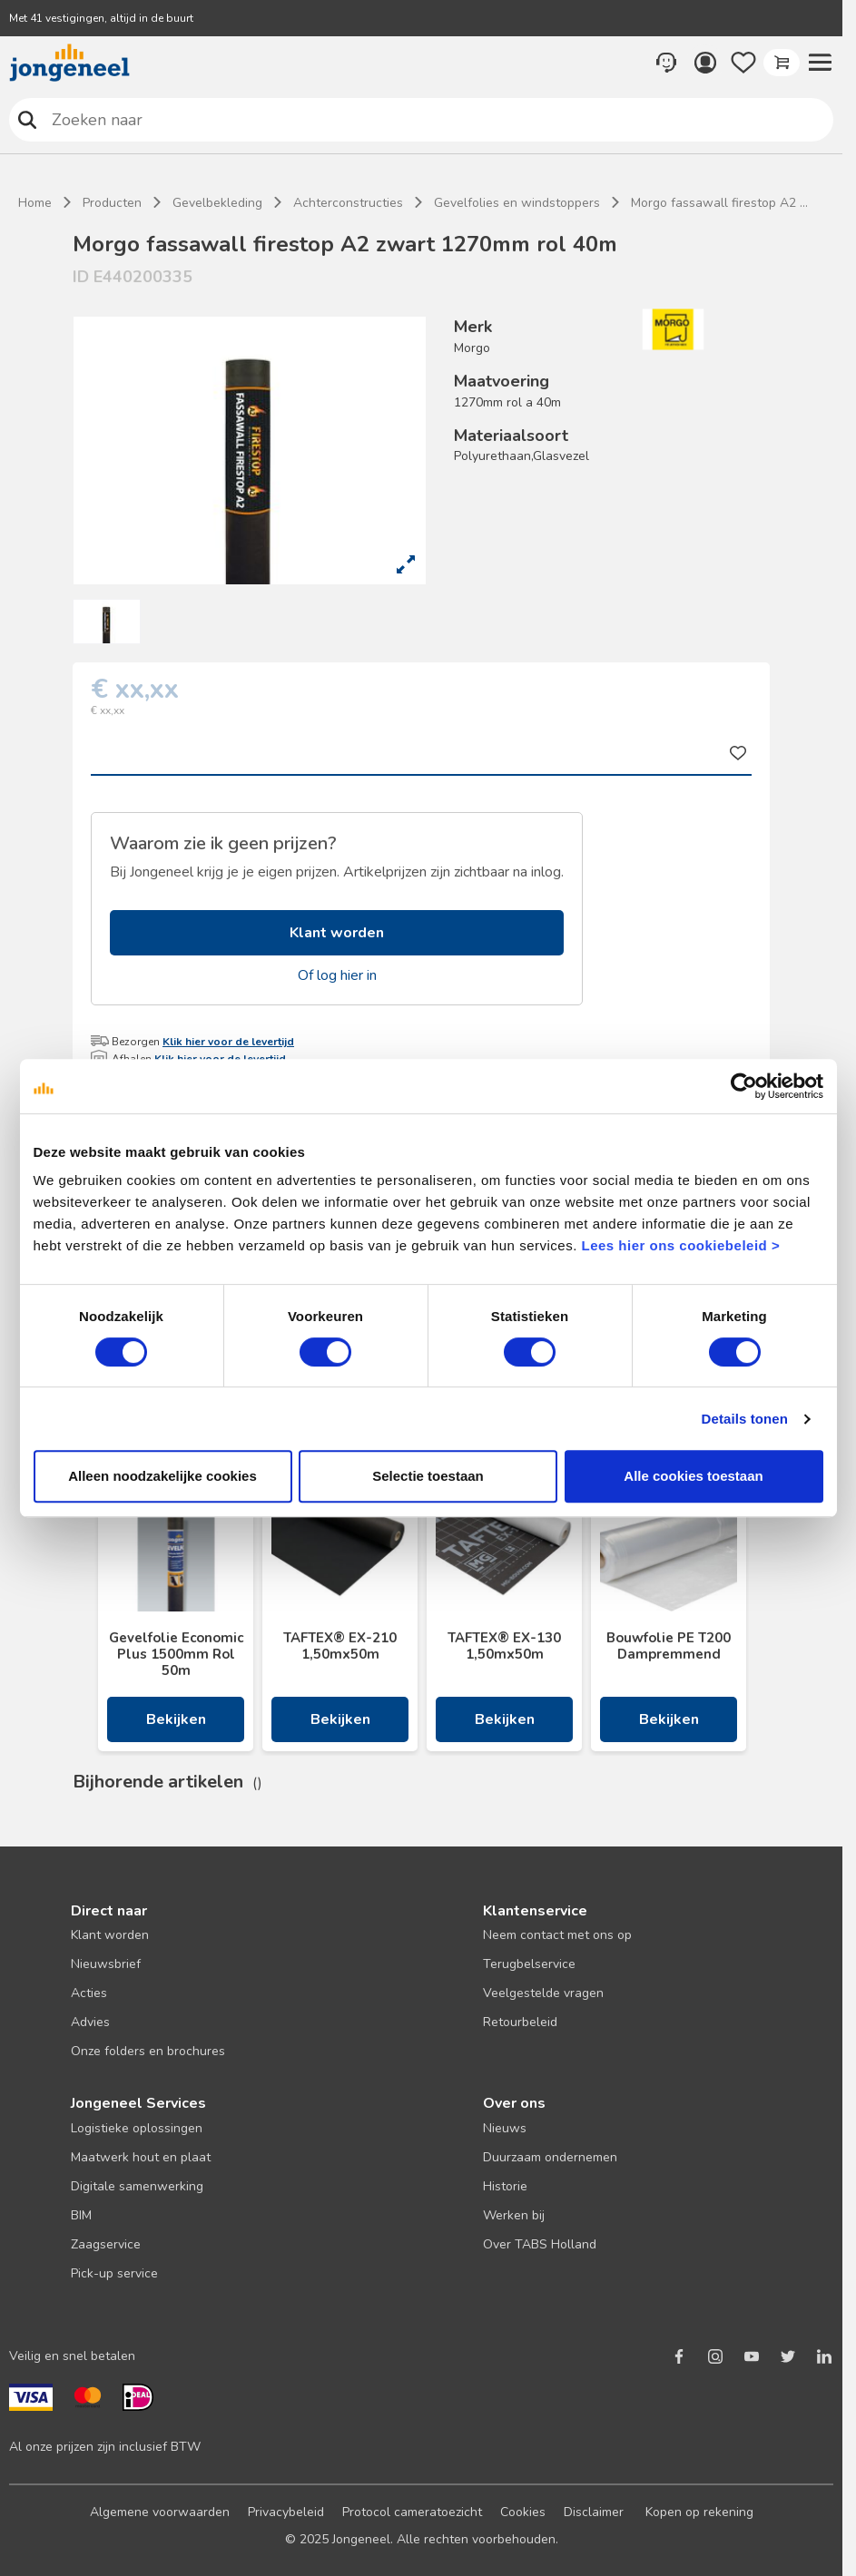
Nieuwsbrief (106, 1964)
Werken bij (514, 2215)
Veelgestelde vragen (543, 1993)
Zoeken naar (27, 119)
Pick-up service (114, 2273)
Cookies (523, 2512)
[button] (819, 62)
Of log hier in (337, 975)
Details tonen (745, 1418)
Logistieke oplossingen (136, 2128)
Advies (90, 2022)
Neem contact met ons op (557, 1935)
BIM (81, 2215)
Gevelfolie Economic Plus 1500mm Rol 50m (176, 1654)
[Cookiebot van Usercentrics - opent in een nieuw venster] (743, 1086)
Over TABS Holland (539, 2244)
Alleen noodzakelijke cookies (162, 1476)
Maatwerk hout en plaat (141, 2157)
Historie (505, 2186)
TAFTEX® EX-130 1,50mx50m (504, 1646)
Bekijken (176, 1719)
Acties (89, 1993)
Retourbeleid (520, 2022)
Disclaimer (594, 2512)
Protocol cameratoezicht (412, 2512)
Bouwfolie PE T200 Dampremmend (668, 1646)
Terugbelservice (529, 1964)
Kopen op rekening (699, 2512)
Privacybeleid (286, 2512)
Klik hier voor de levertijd (228, 1041)
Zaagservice (106, 2244)
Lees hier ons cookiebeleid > (680, 1245)
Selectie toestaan (428, 1476)
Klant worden (337, 933)
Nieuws (504, 2128)
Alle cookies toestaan (693, 1476)
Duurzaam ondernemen (550, 2157)
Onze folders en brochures (148, 2051)
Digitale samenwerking (137, 2186)
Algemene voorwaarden (160, 2512)
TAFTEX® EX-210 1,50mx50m (340, 1646)
